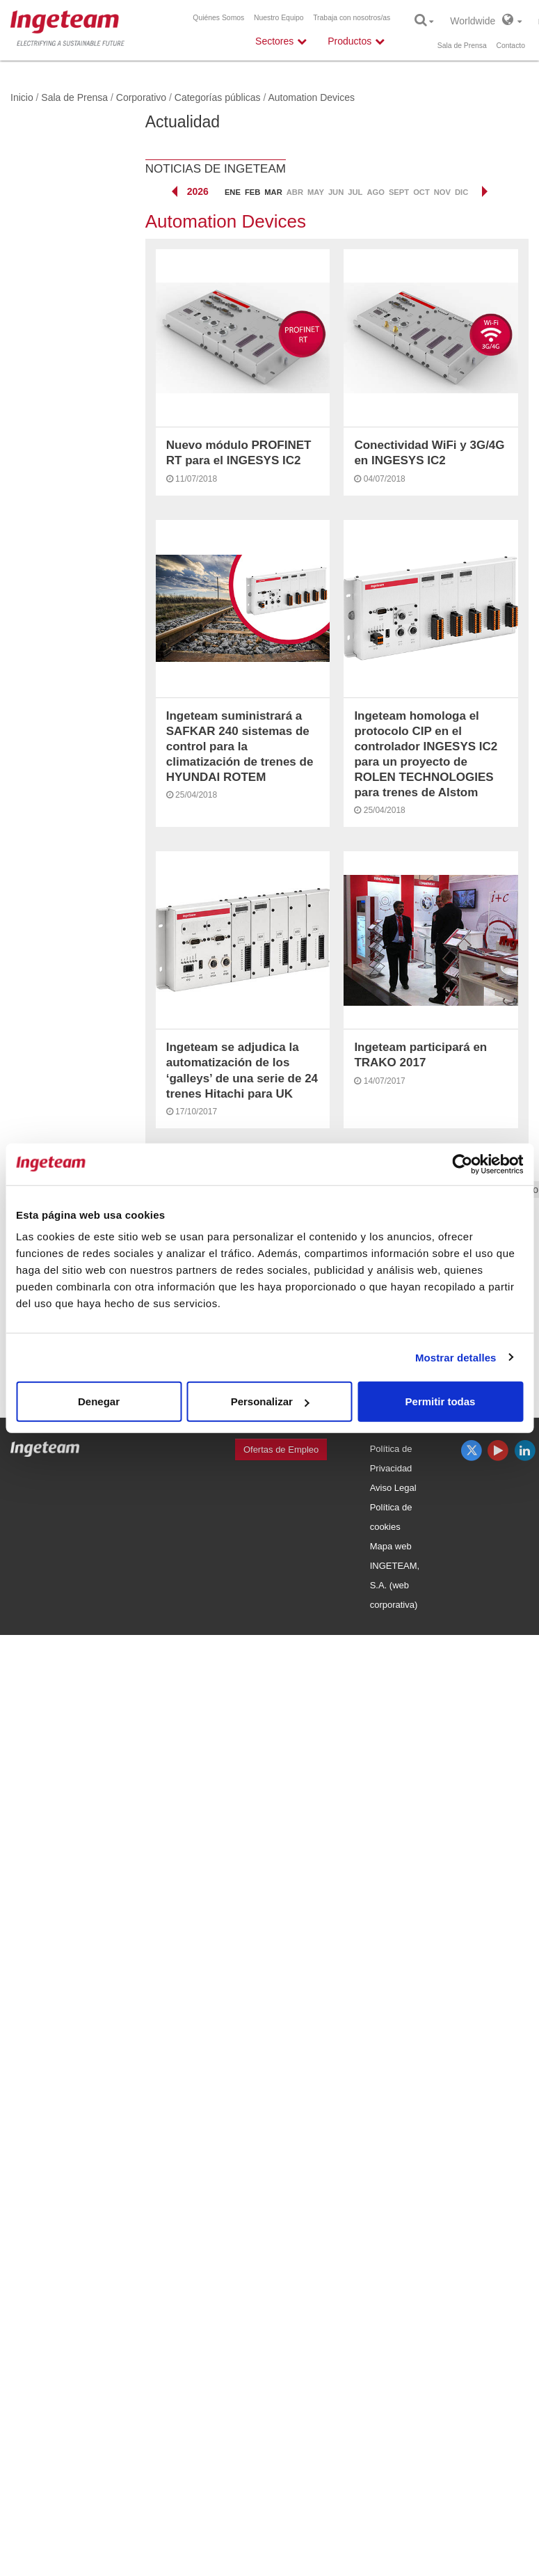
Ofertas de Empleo (281, 1449)
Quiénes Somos (218, 18)
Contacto (510, 45)
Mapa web (391, 1546)
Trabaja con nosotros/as (351, 18)
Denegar (99, 1401)
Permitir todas (440, 1401)
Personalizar (270, 1401)
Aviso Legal (393, 1488)
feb (252, 192)
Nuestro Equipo (279, 18)
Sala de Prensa (462, 45)
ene (233, 192)
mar (273, 192)
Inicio (21, 97)
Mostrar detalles (456, 1357)
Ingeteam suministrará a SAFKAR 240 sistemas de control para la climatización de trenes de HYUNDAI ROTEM (240, 746)
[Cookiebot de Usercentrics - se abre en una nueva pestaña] (462, 1163)
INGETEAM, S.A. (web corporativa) (395, 1585)
